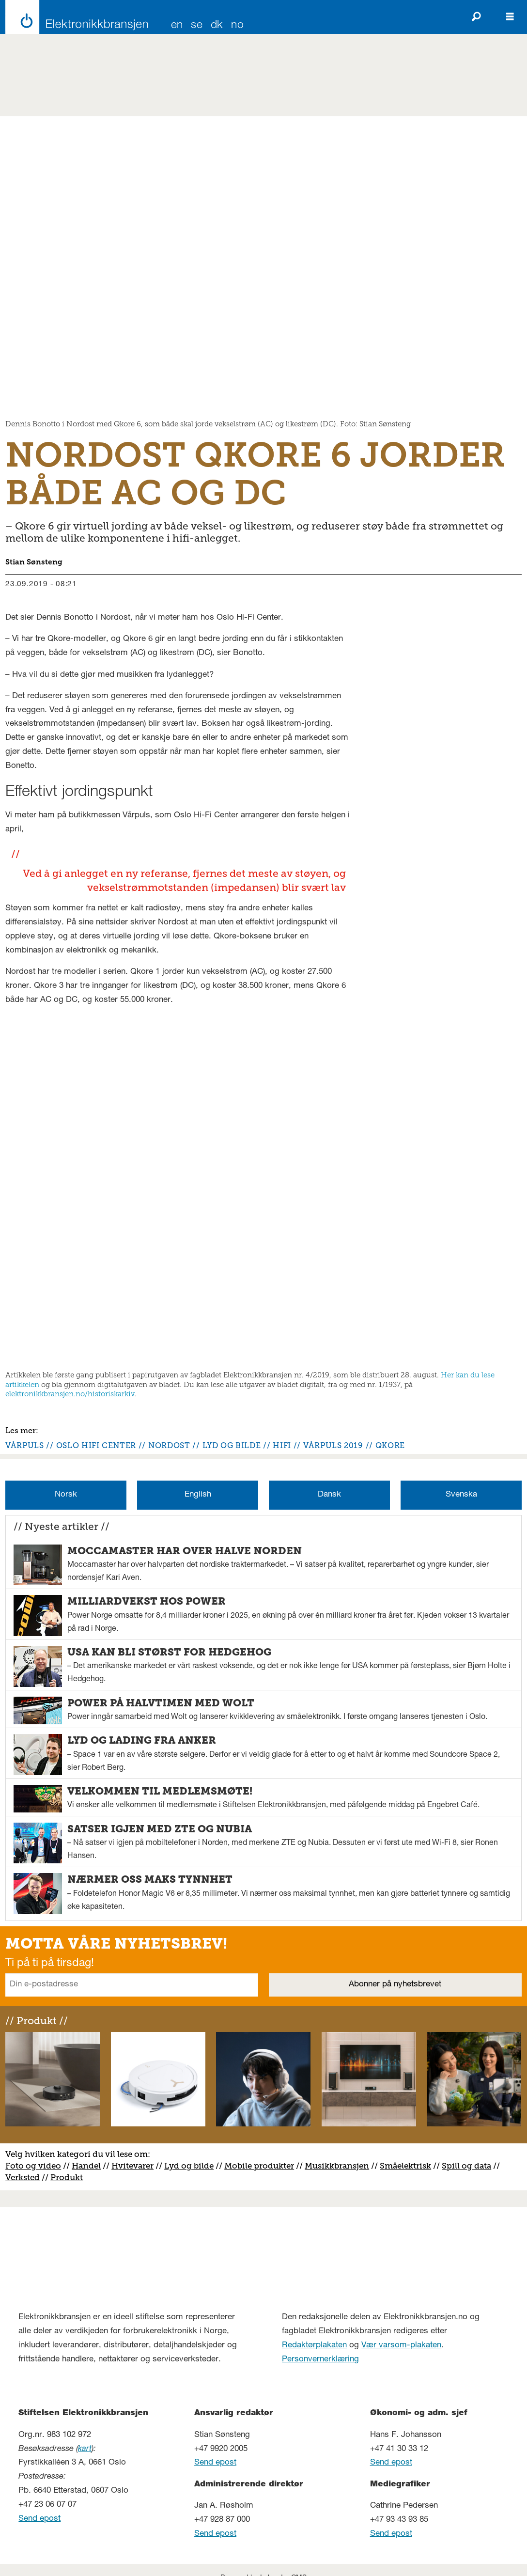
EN (177, 25)
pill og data (469, 2165)
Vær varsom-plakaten (401, 2346)
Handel (86, 2165)
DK (217, 25)
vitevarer (136, 2165)
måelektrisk (408, 2165)
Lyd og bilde (189, 2165)
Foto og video (33, 2165)
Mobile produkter (259, 2165)
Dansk (329, 1495)
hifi (282, 1445)
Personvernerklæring (320, 2360)
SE (196, 25)
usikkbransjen (340, 2165)
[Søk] (476, 17)
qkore (390, 1445)
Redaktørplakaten (314, 2346)
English (198, 1495)
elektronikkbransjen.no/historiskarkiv (70, 1393)
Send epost (39, 2519)
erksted (25, 2177)
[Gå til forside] (74, 17)
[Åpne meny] (510, 17)
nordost (169, 1445)
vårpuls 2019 (333, 1445)
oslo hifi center (96, 1445)
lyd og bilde (231, 1445)
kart (85, 2449)
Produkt (66, 2177)
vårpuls (24, 1445)
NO (237, 25)
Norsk (66, 1495)
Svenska (461, 1495)
